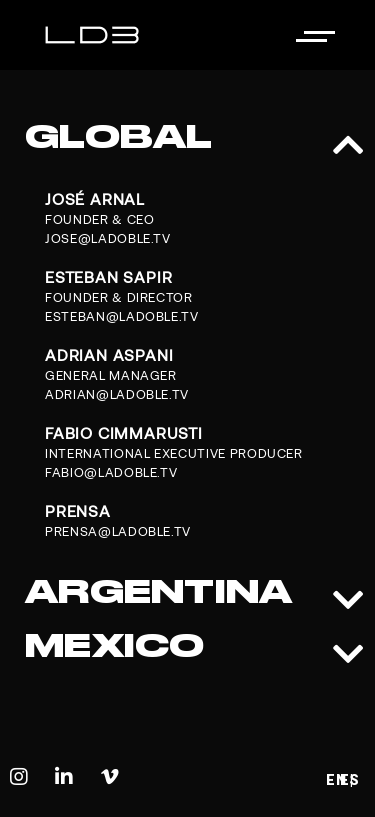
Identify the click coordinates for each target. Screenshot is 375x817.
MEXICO (115, 645)
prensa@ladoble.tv (118, 531)
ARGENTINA (159, 591)
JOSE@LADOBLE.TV (108, 238)
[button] (187, 137)
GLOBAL (119, 136)
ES (350, 780)
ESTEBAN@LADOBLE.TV (122, 316)
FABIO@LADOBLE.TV (111, 472)
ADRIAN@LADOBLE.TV (117, 394)
